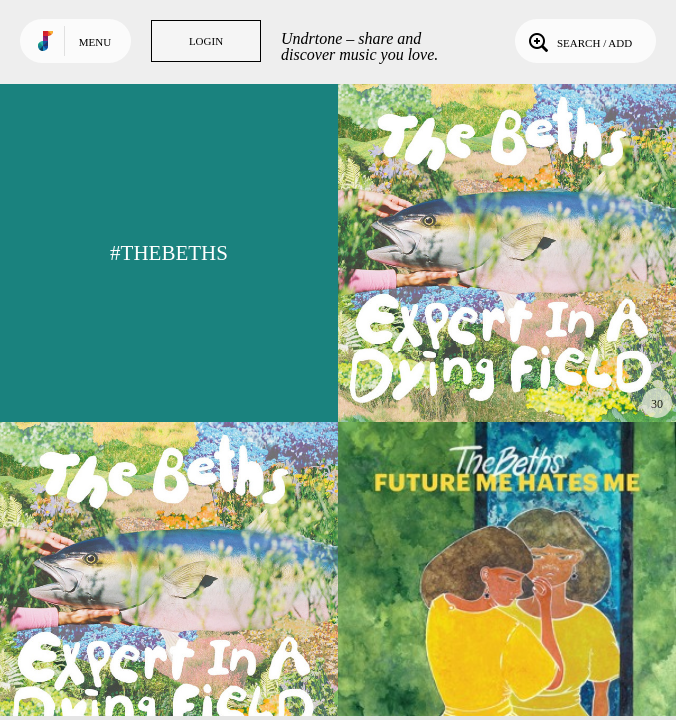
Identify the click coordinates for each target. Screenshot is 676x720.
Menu (95, 42)
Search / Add (578, 41)
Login (206, 41)
